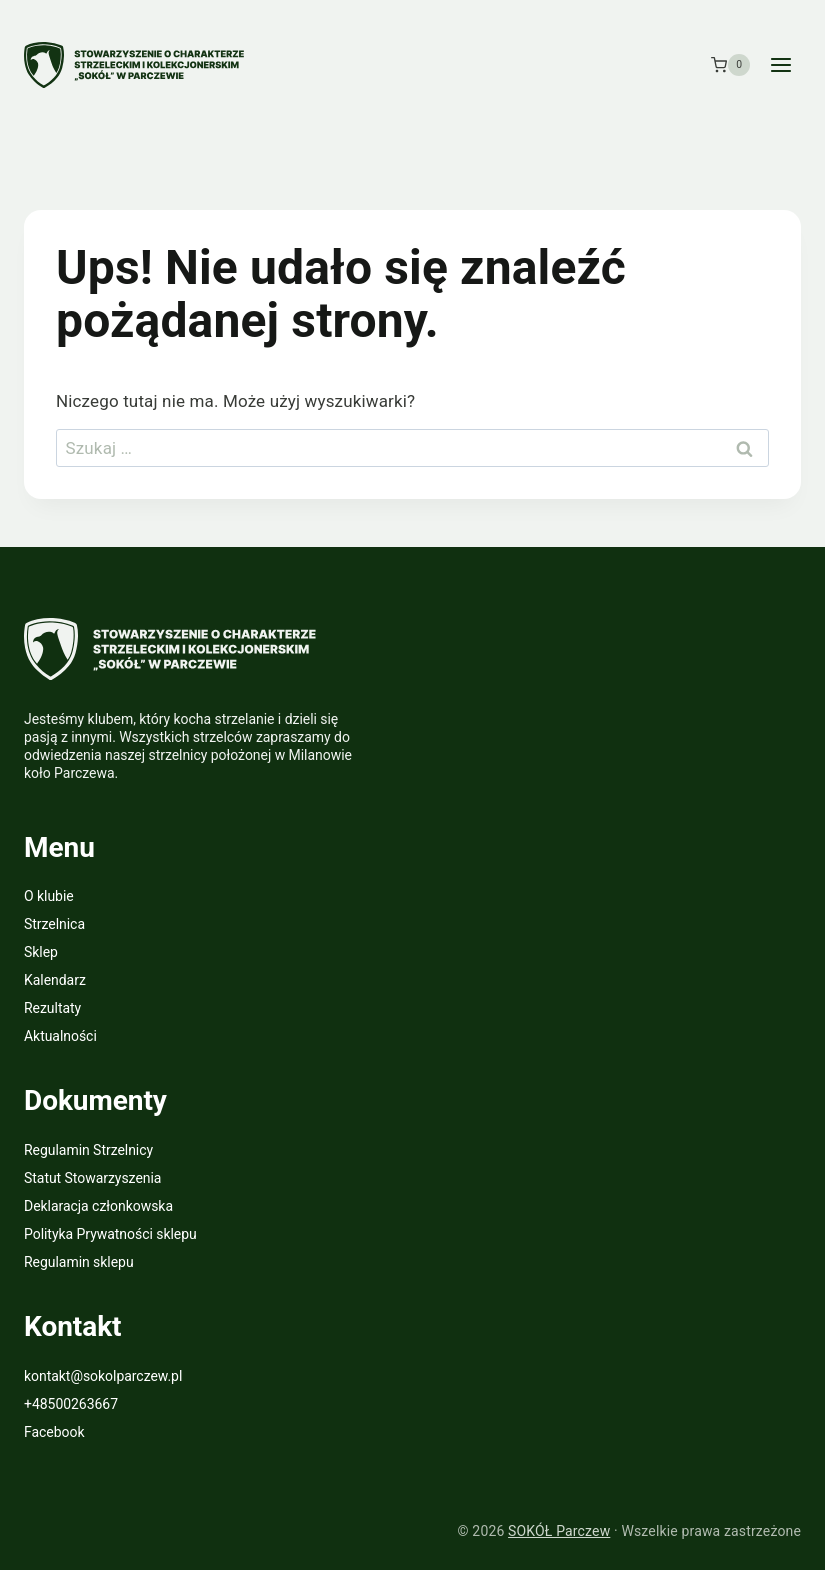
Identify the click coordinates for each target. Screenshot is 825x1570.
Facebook (54, 1432)
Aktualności (60, 1036)
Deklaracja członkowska (98, 1206)
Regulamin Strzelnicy (88, 1150)
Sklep (41, 952)
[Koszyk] (730, 65)
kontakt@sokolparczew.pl (103, 1376)
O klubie (49, 896)
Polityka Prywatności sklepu (110, 1234)
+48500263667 (71, 1404)
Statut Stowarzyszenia (92, 1178)
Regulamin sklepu (79, 1262)
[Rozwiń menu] (780, 64)
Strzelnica (54, 924)
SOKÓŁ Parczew (559, 1531)
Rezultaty (52, 1008)
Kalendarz (55, 980)
